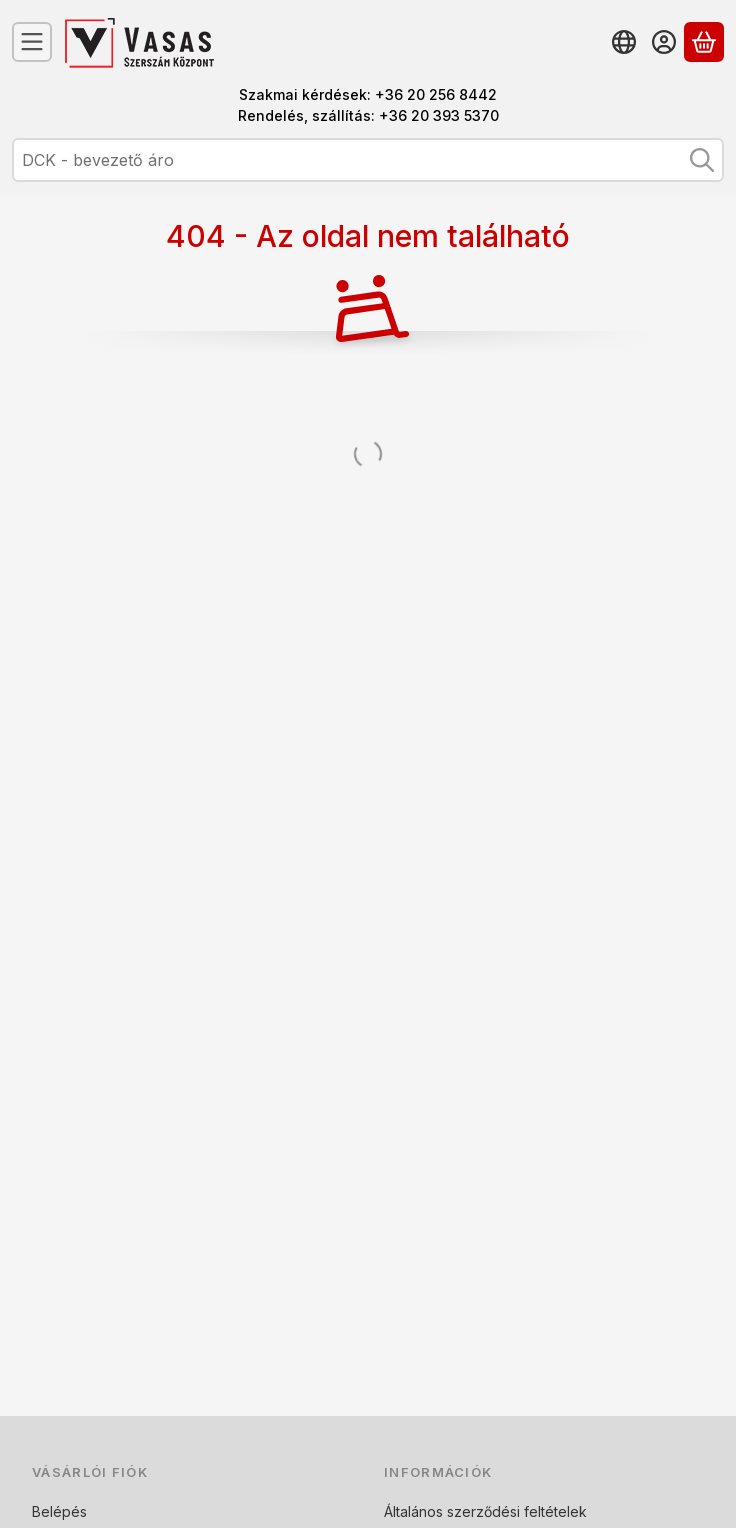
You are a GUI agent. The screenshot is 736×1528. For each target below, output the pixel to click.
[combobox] (368, 160)
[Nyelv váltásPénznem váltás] (624, 42)
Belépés (59, 1511)
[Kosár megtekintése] (704, 42)
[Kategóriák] (32, 42)
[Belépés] (664, 42)
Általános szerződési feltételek (485, 1511)
